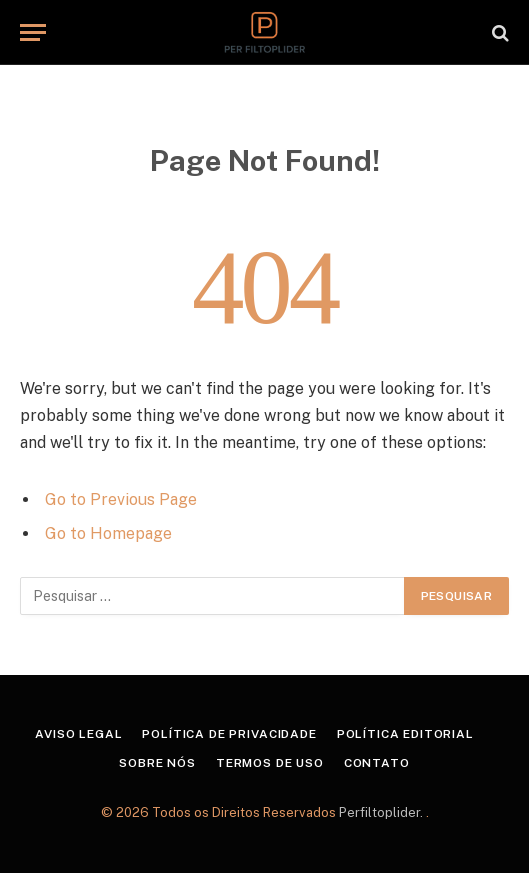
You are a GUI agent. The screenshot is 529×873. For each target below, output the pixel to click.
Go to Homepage (108, 533)
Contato (377, 763)
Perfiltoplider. (382, 812)
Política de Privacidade (229, 734)
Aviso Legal (78, 734)
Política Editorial (405, 734)
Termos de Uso (270, 763)
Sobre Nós (157, 763)
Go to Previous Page (121, 499)
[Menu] (33, 32)
